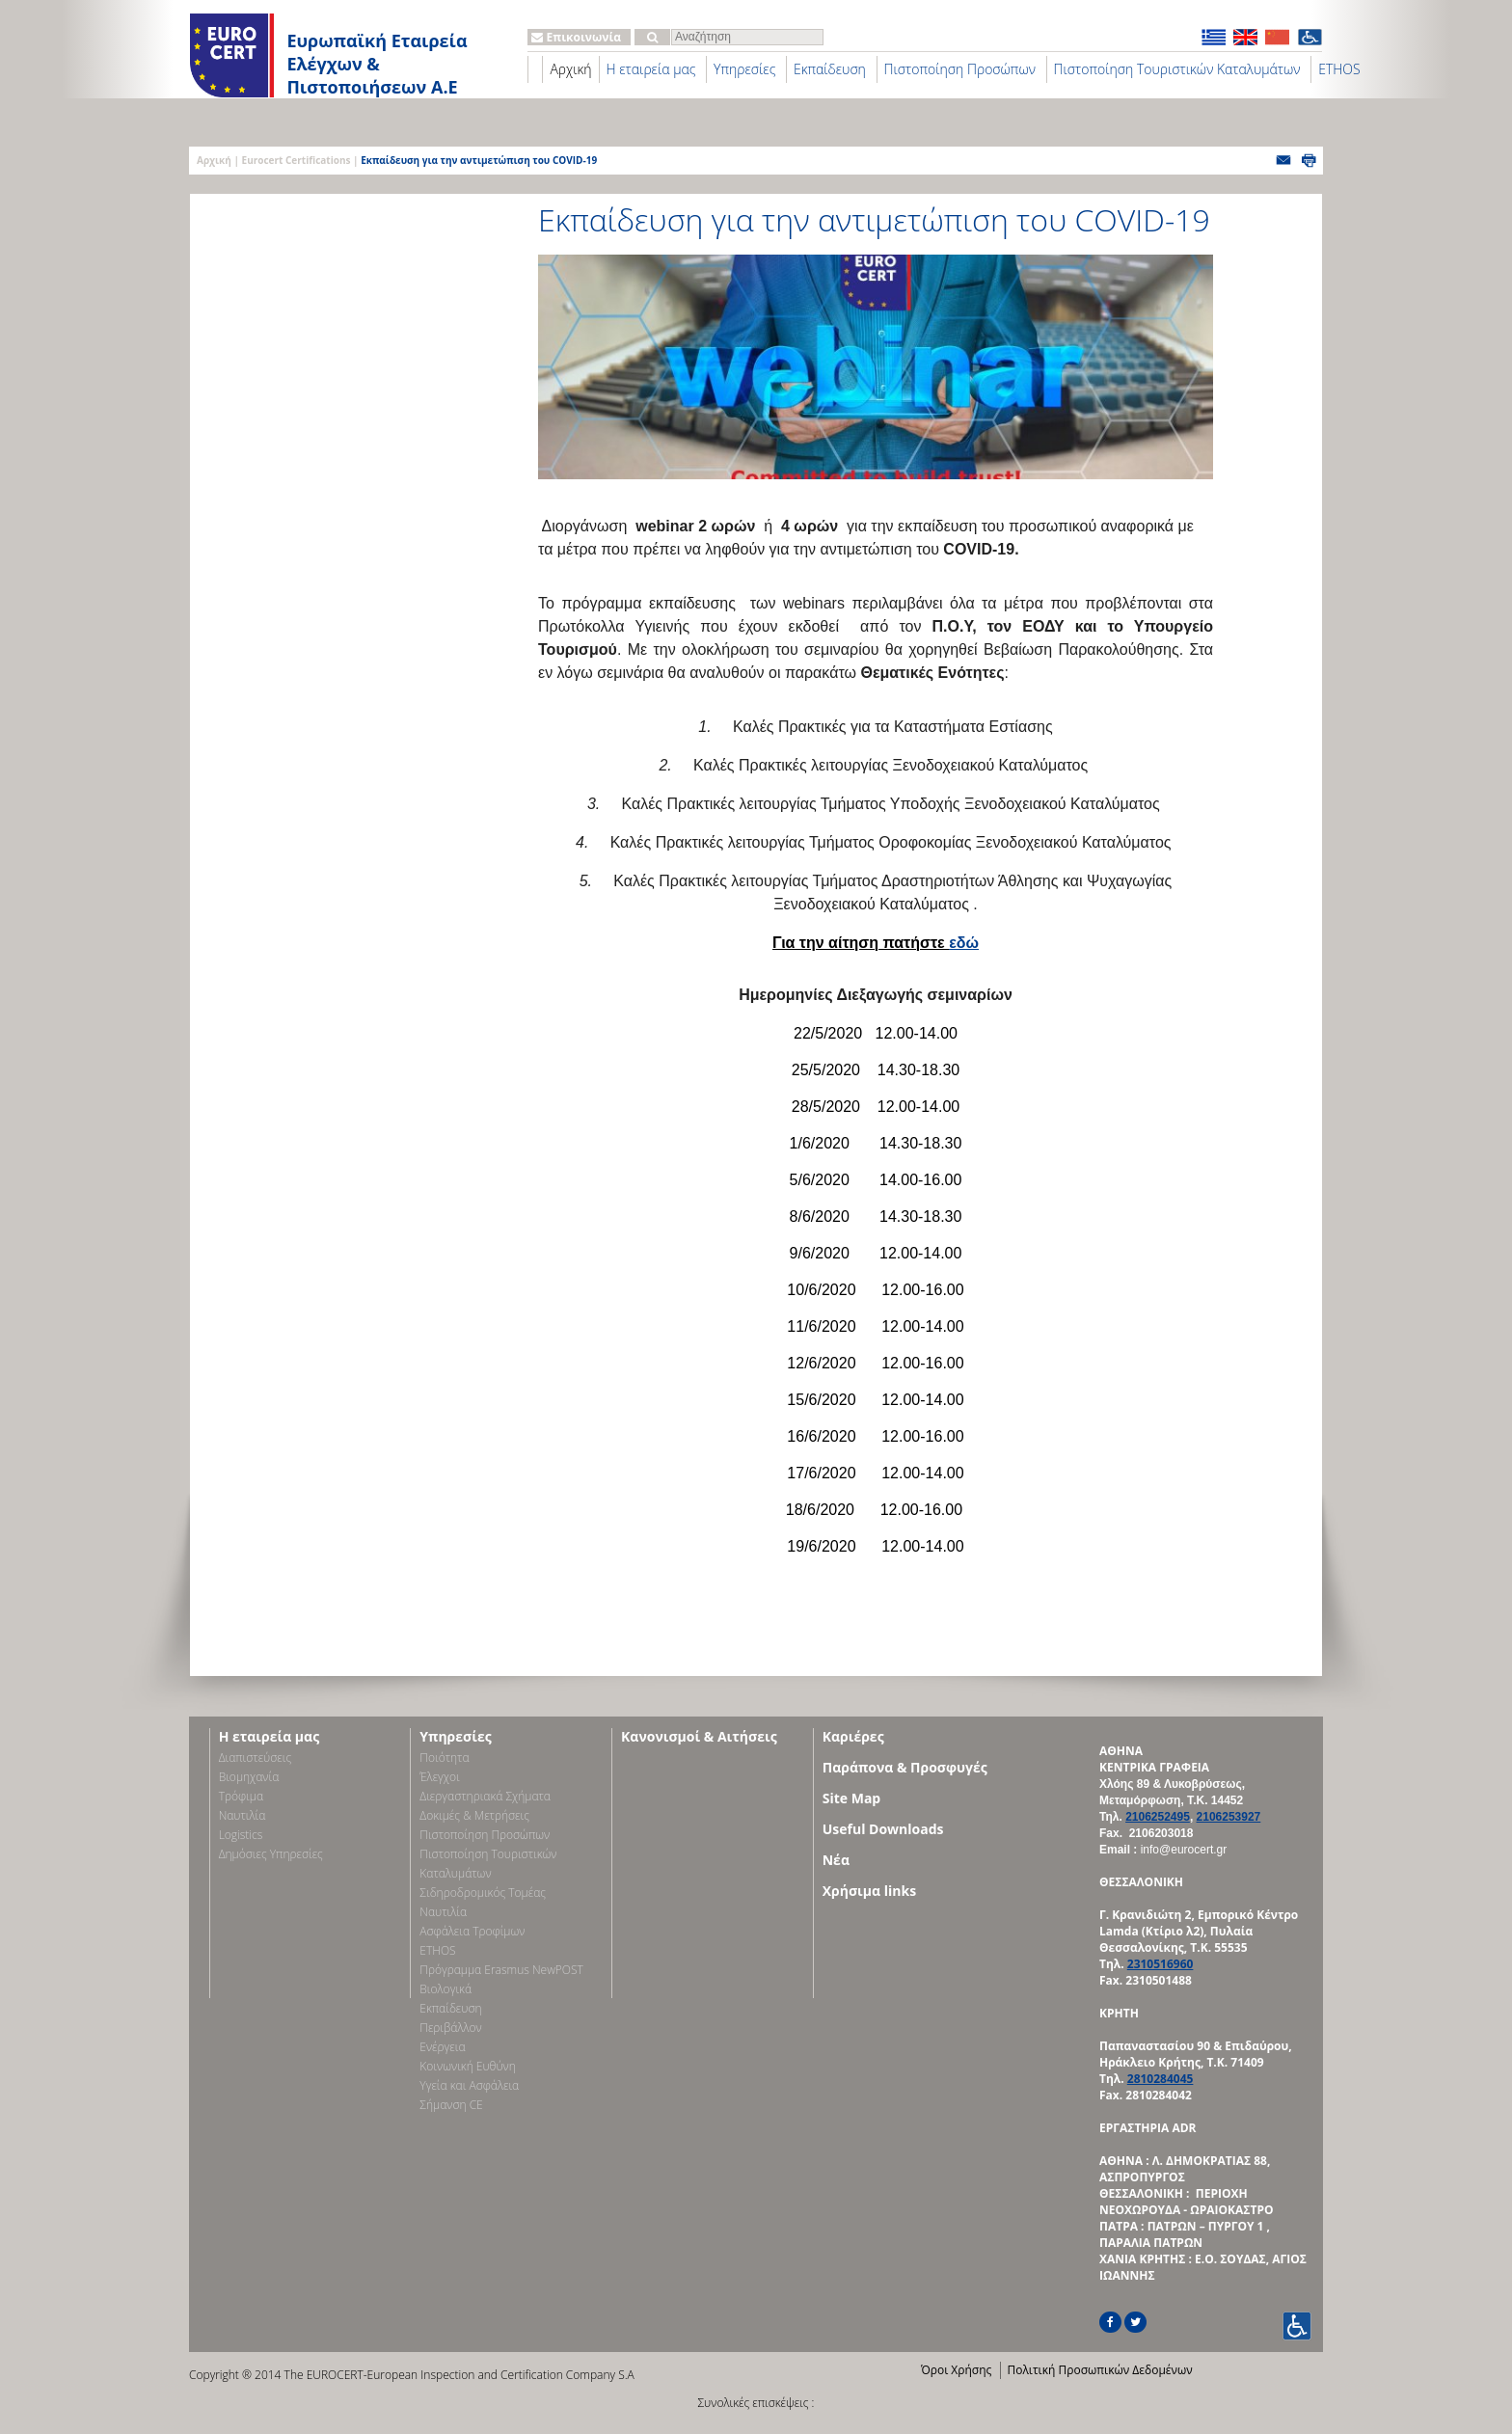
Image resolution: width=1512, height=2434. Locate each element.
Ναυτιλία (242, 1815)
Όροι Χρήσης (956, 2370)
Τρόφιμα (241, 1796)
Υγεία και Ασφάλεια (469, 2085)
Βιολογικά (445, 1989)
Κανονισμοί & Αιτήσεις (699, 1736)
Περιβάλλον (450, 2027)
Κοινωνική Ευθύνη (467, 2066)
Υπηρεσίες (744, 69)
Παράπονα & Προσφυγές (905, 1767)
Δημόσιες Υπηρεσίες (271, 1854)
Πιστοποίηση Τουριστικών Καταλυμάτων (1177, 69)
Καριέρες (853, 1736)
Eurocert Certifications (296, 160)
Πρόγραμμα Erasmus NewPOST (501, 1969)
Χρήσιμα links (869, 1890)
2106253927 (1229, 1817)
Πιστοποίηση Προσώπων (960, 69)
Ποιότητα (444, 1757)
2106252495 (1157, 1817)
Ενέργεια (442, 2047)
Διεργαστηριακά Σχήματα (485, 1796)
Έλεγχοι (439, 1777)
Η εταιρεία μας (651, 69)
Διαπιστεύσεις (255, 1757)
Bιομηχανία (249, 1777)
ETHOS (1339, 69)
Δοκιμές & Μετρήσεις (474, 1815)
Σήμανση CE (450, 2104)
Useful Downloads (883, 1829)
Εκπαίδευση (830, 69)
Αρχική (570, 69)
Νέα (836, 1860)
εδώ (964, 942)
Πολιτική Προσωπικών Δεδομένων (1099, 2370)
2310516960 (1160, 1964)
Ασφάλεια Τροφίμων (472, 1931)
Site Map (851, 1798)
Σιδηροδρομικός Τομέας (482, 1892)
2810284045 (1160, 2078)
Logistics (241, 1834)
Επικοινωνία (576, 37)
